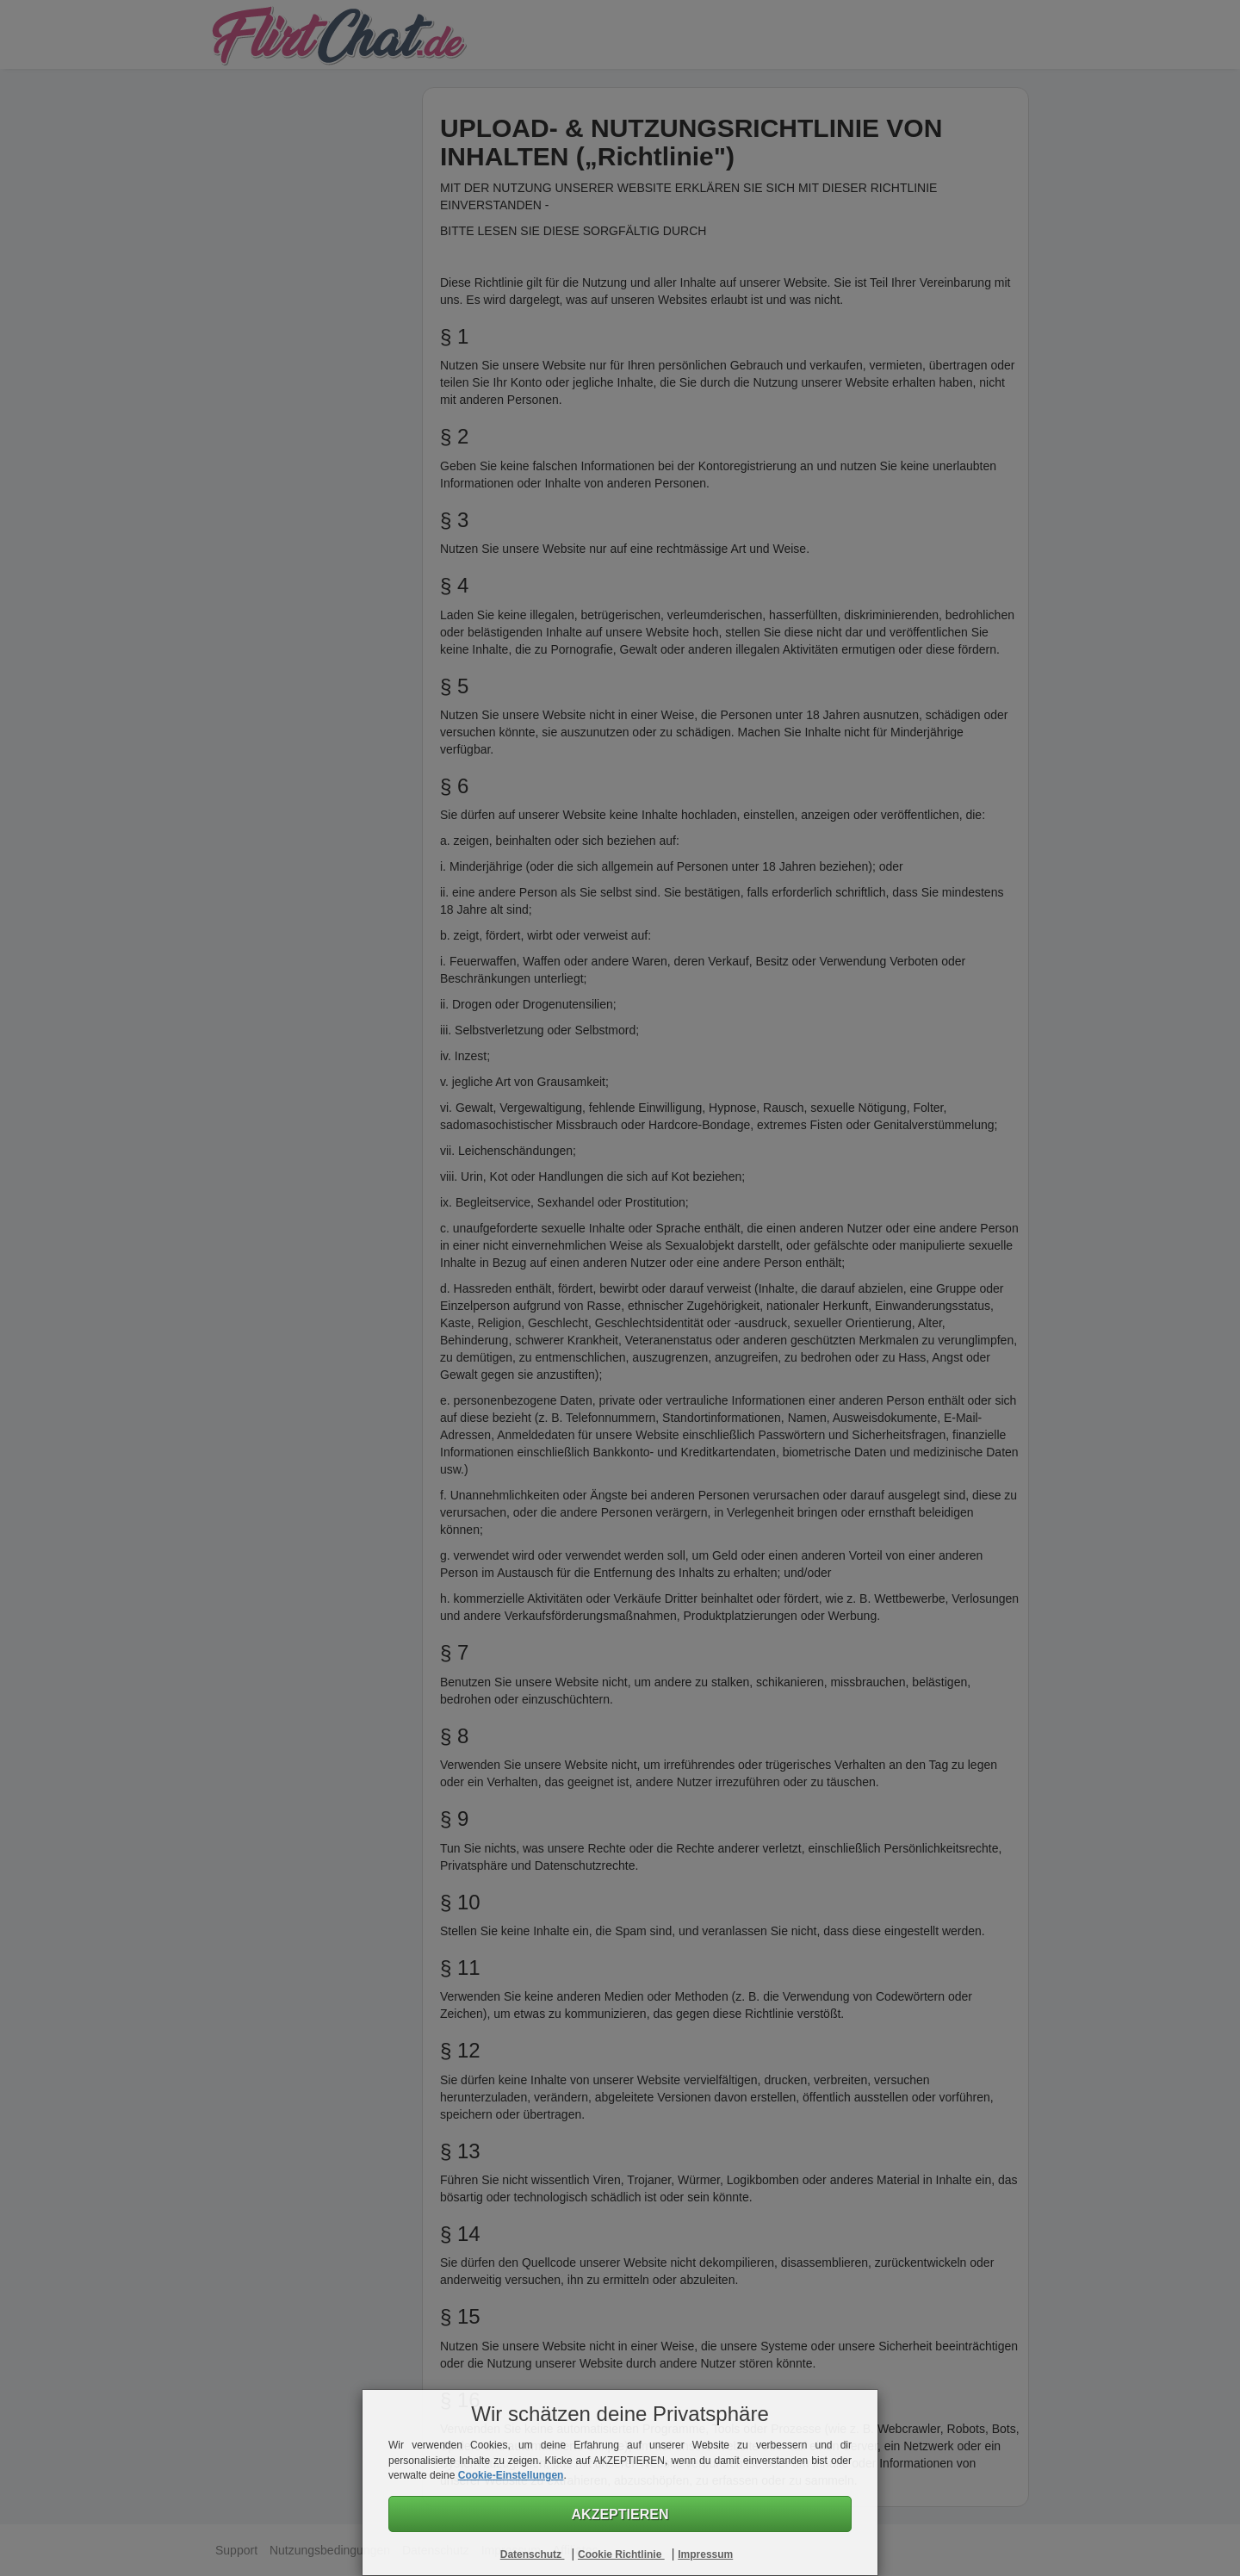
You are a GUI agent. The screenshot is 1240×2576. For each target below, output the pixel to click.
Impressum (705, 2554)
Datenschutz (532, 2554)
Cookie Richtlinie (621, 2554)
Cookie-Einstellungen (511, 2475)
